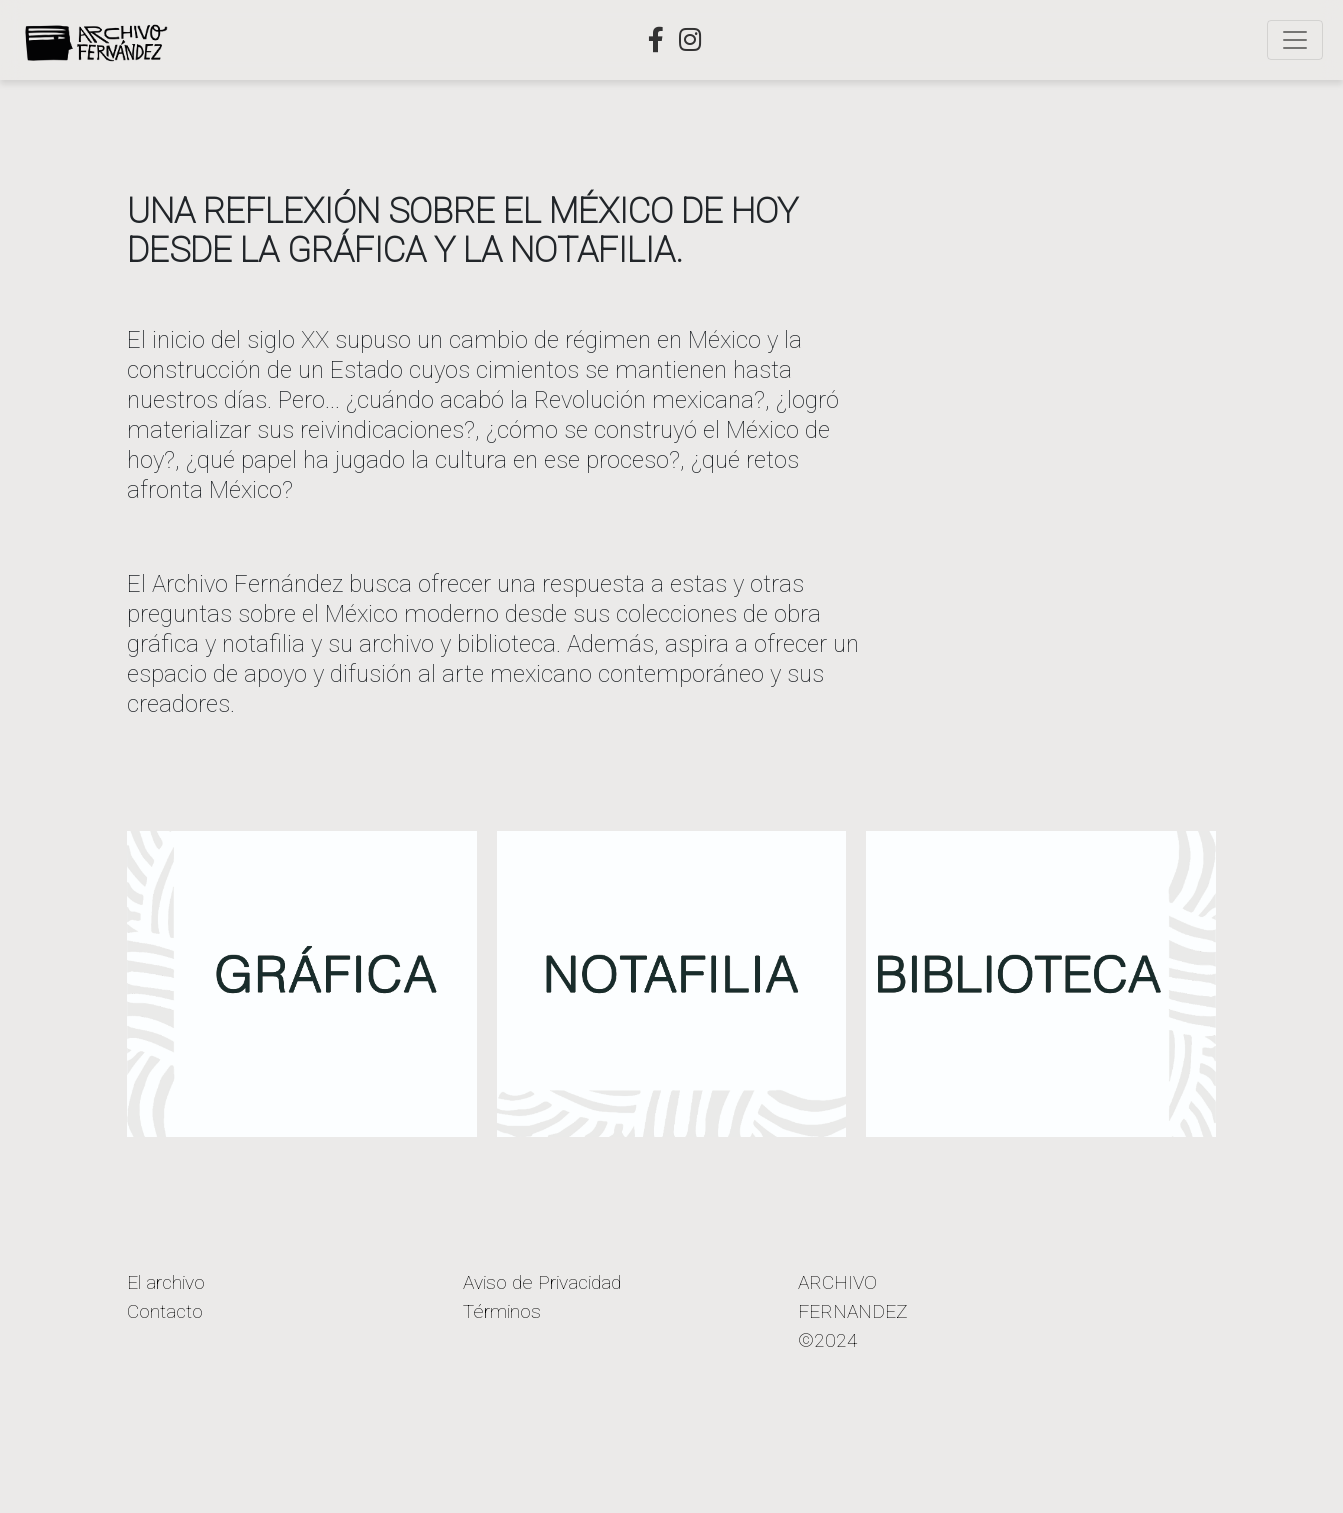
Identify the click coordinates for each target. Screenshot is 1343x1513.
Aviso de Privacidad (542, 1282)
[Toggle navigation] (1295, 40)
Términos (502, 1311)
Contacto (165, 1311)
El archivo (166, 1282)
